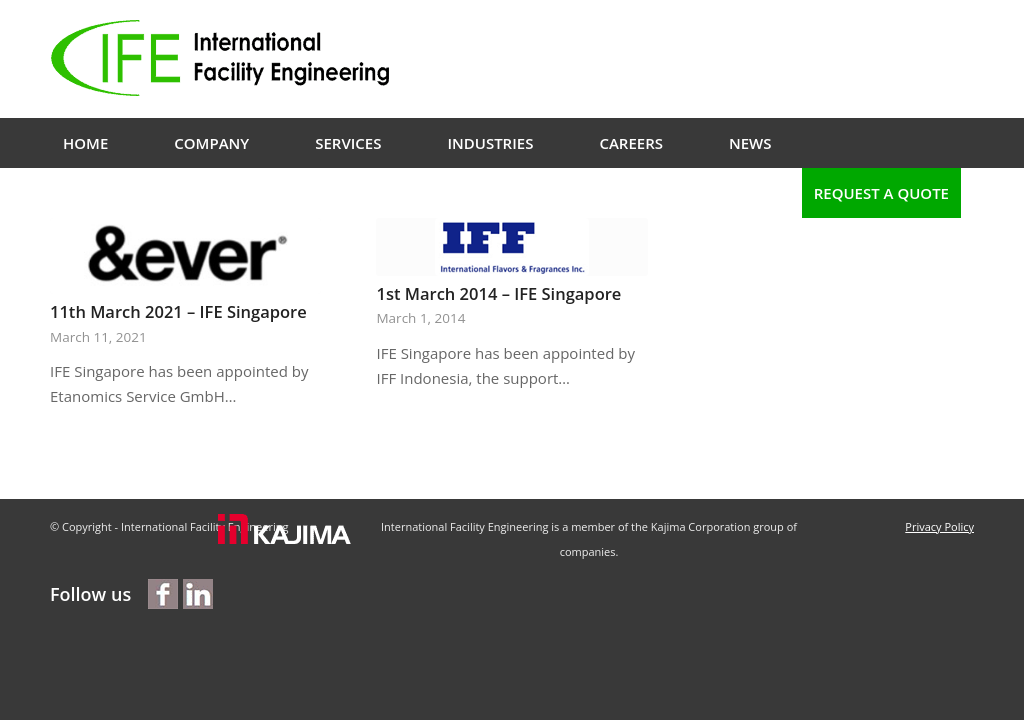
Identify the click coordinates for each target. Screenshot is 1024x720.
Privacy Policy (939, 526)
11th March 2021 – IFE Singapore (178, 311)
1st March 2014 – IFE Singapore (498, 293)
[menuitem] (85, 143)
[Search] (776, 193)
